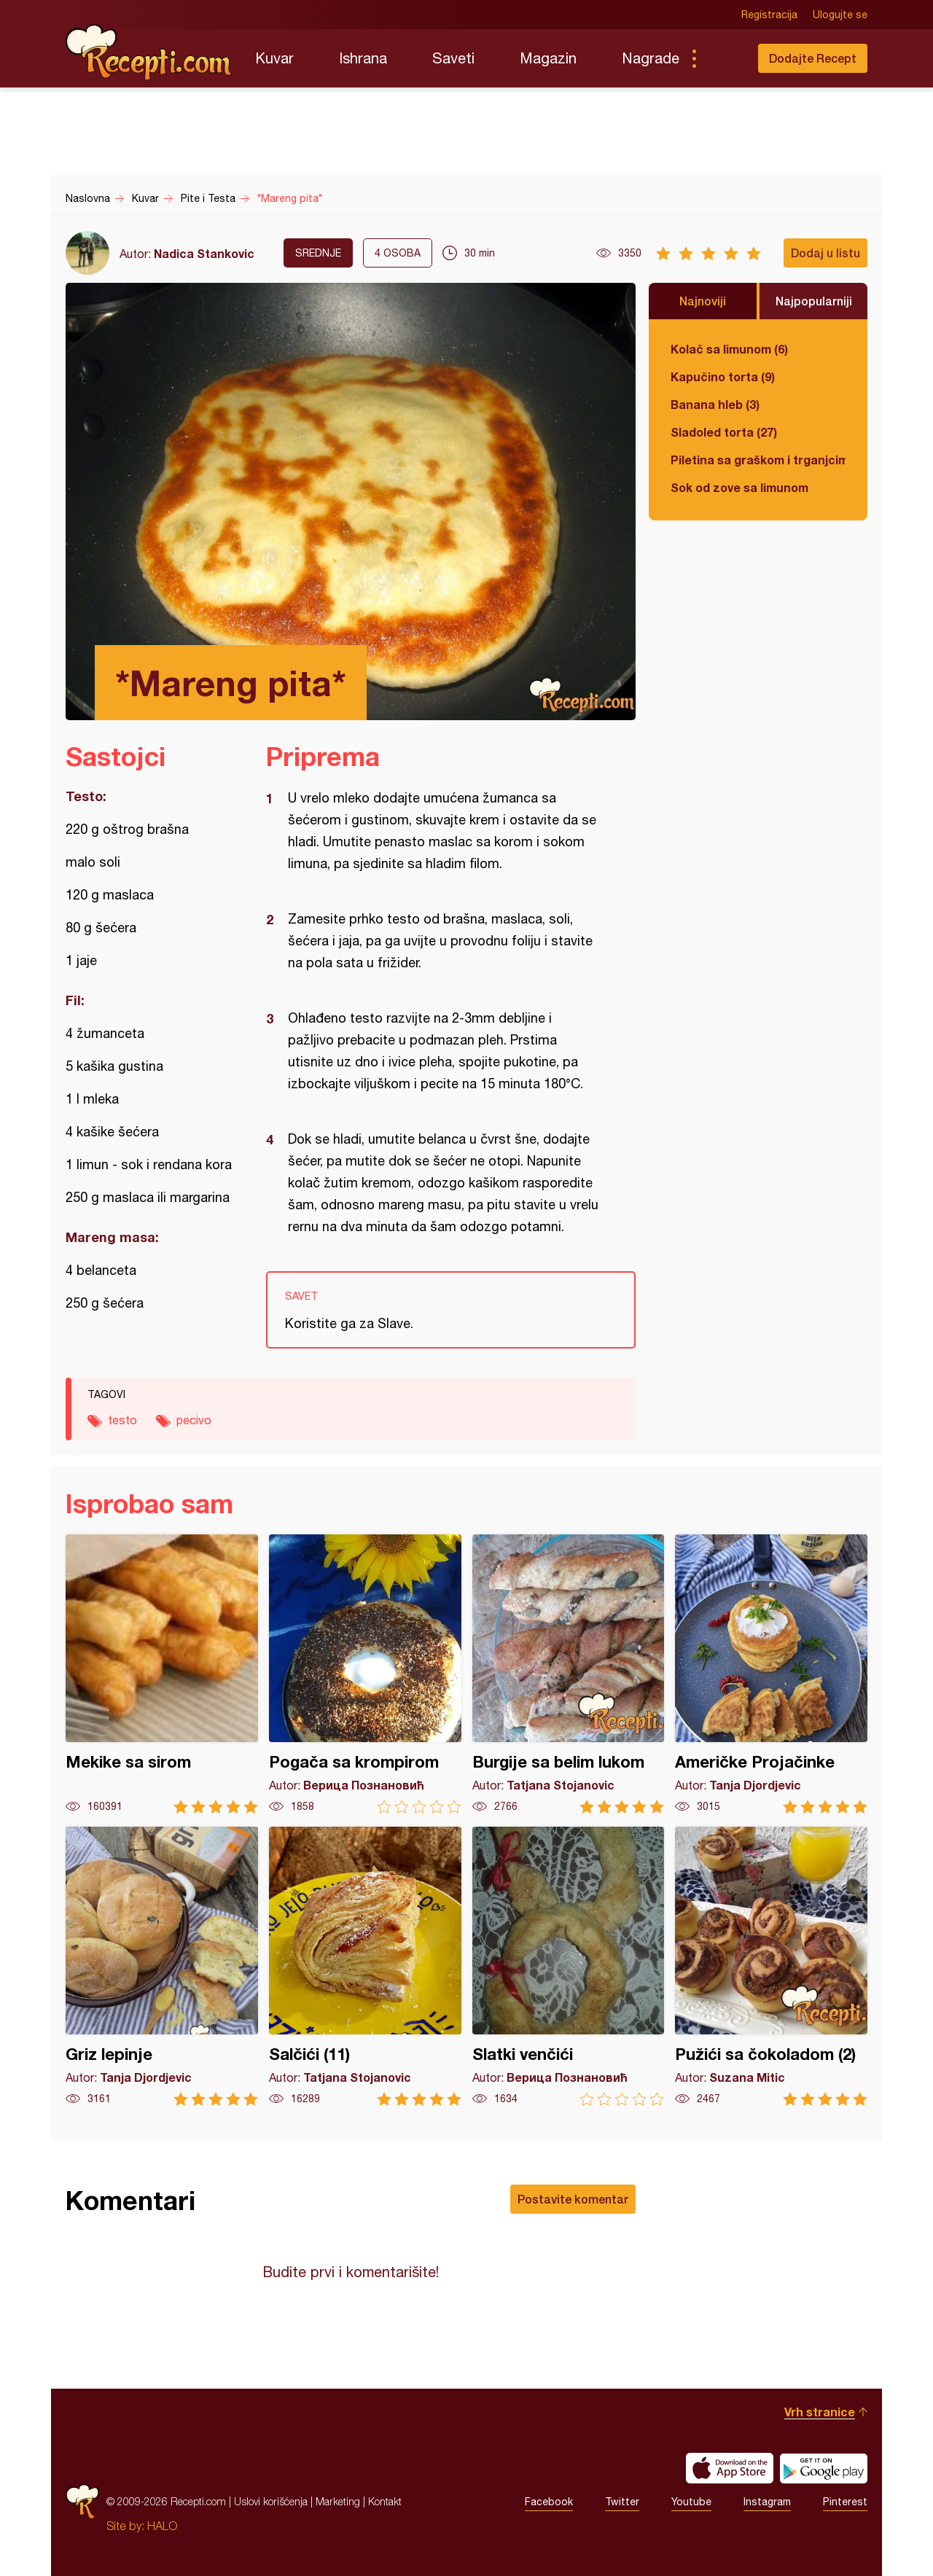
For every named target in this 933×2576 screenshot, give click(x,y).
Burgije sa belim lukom (568, 1674)
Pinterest (845, 2501)
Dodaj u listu (825, 252)
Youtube (691, 2501)
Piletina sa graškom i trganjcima (758, 460)
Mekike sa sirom (162, 1674)
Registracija (769, 14)
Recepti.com (149, 52)
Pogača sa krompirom (365, 1674)
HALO (162, 2525)
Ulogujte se (840, 14)
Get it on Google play (823, 2468)
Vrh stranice (819, 2412)
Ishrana (363, 58)
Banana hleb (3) (715, 404)
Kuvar (274, 58)
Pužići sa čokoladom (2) (771, 1966)
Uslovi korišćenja (271, 2501)
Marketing (338, 2501)
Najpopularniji (814, 301)
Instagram (767, 2501)
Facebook (549, 2501)
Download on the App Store (729, 2468)
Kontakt (385, 2501)
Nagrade (650, 58)
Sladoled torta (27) (724, 432)
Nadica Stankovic (204, 253)
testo (122, 1419)
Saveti (453, 58)
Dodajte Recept (812, 58)
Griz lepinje (162, 1966)
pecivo (193, 1419)
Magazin (548, 58)
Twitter (622, 2501)
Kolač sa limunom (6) (729, 349)
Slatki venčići (568, 1966)
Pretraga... (723, 58)
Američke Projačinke (771, 1674)
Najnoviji (702, 301)
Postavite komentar (573, 2199)
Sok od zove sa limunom (739, 487)
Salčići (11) (365, 1966)
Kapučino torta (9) (723, 376)
